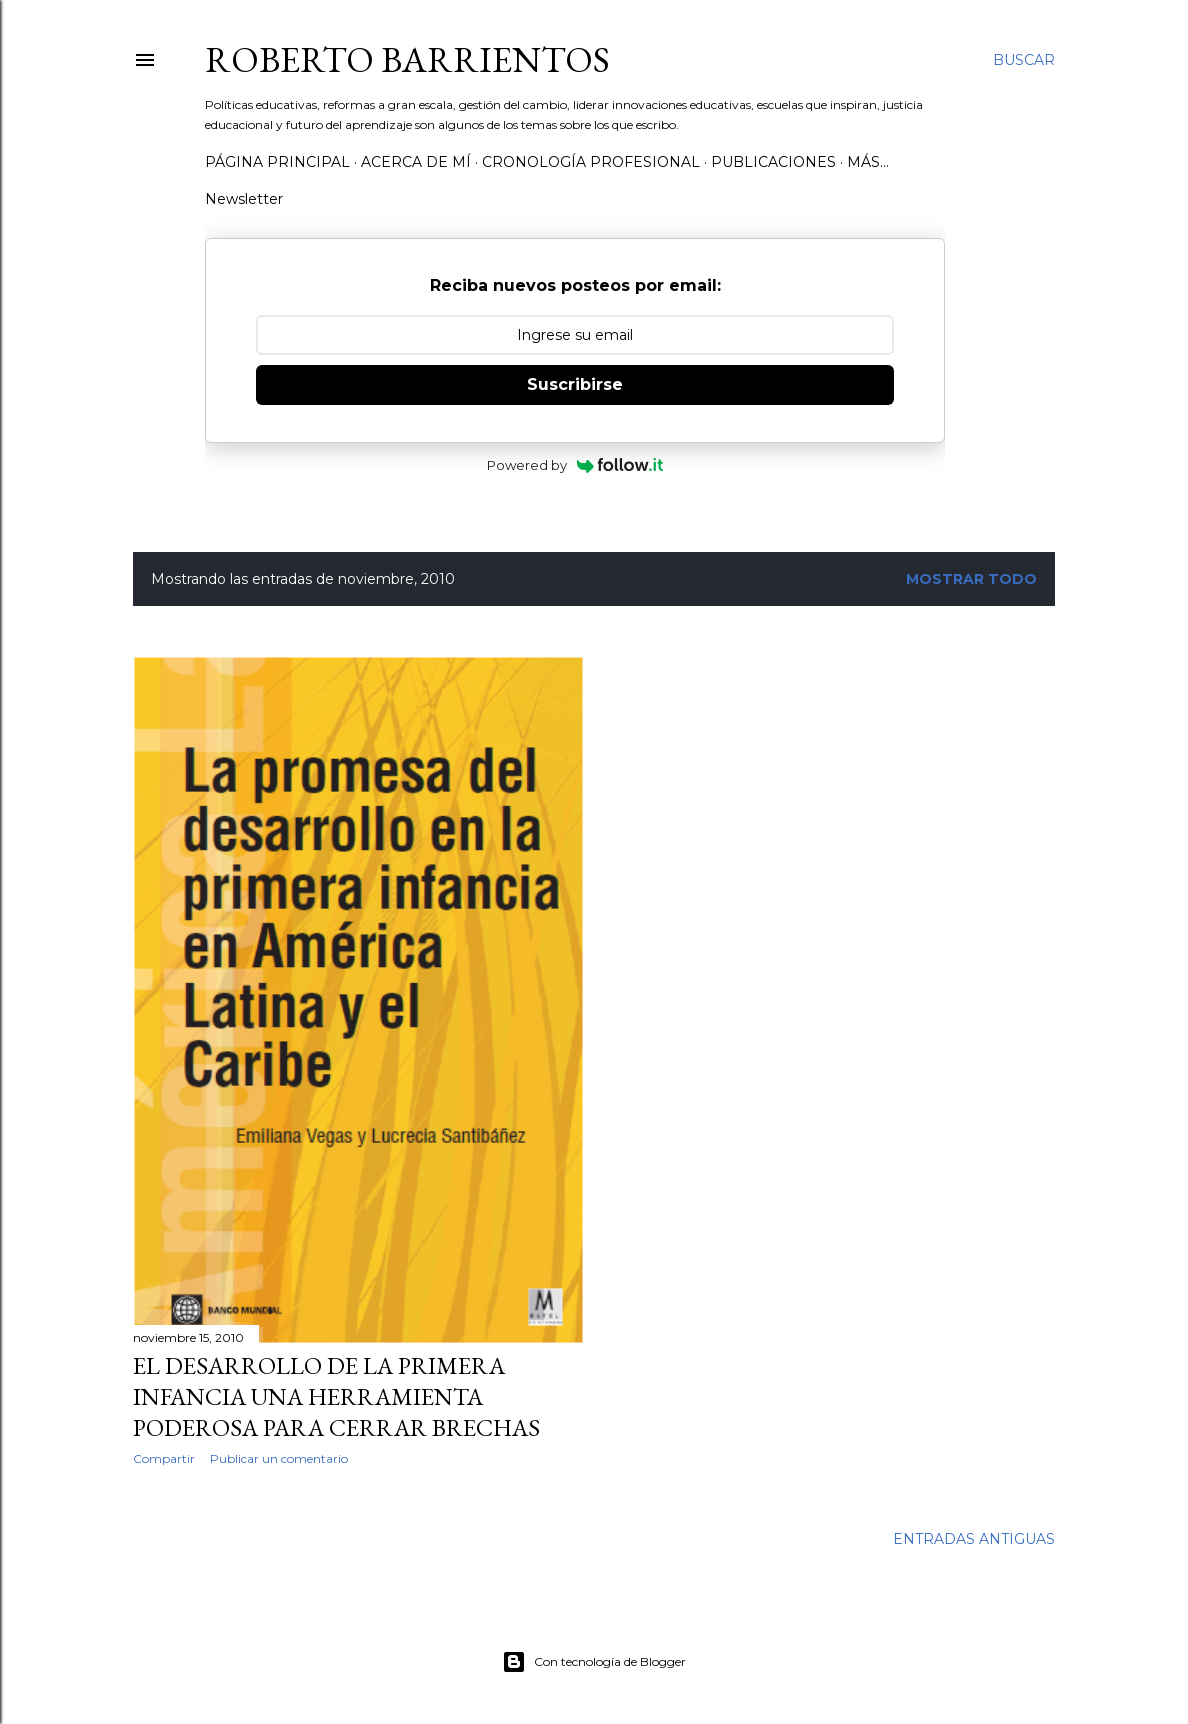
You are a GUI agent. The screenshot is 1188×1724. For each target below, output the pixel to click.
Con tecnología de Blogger (594, 1662)
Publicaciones (773, 162)
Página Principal (277, 162)
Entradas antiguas (974, 1539)
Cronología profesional (591, 162)
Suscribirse (575, 384)
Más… (868, 162)
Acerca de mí (416, 162)
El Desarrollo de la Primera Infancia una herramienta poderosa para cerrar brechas (336, 1396)
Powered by (575, 465)
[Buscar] (1024, 60)
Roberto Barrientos (407, 59)
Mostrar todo (971, 579)
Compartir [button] (164, 1458)
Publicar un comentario (279, 1458)
